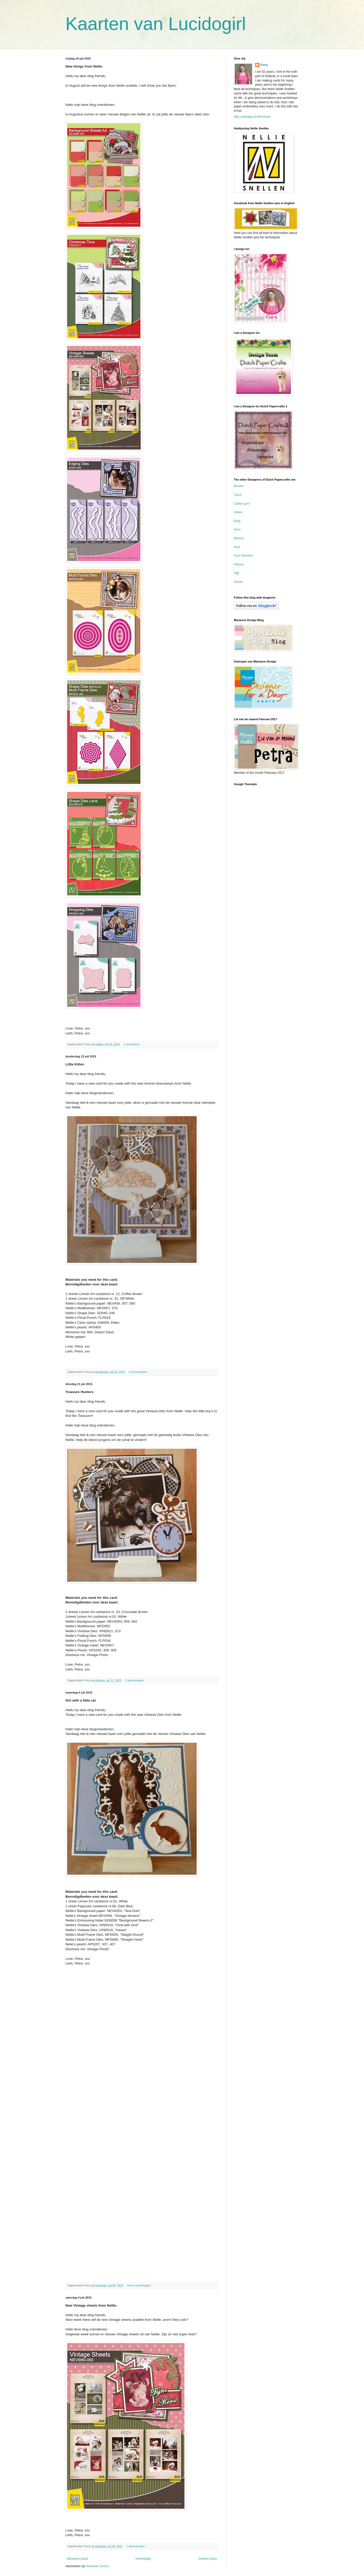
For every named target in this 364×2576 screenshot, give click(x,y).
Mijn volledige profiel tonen (252, 117)
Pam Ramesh (243, 555)
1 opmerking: (132, 1044)
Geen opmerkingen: (139, 2285)
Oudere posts (207, 2558)
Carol (237, 495)
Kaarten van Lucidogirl (156, 24)
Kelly (237, 521)
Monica (239, 538)
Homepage (143, 2558)
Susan (238, 582)
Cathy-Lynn (242, 503)
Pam (237, 547)
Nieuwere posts (77, 2558)
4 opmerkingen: (138, 1371)
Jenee (238, 512)
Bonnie (239, 486)
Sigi (236, 573)
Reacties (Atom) (98, 2566)
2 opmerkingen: (135, 1680)
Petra (264, 65)
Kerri (237, 529)
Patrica (239, 564)
